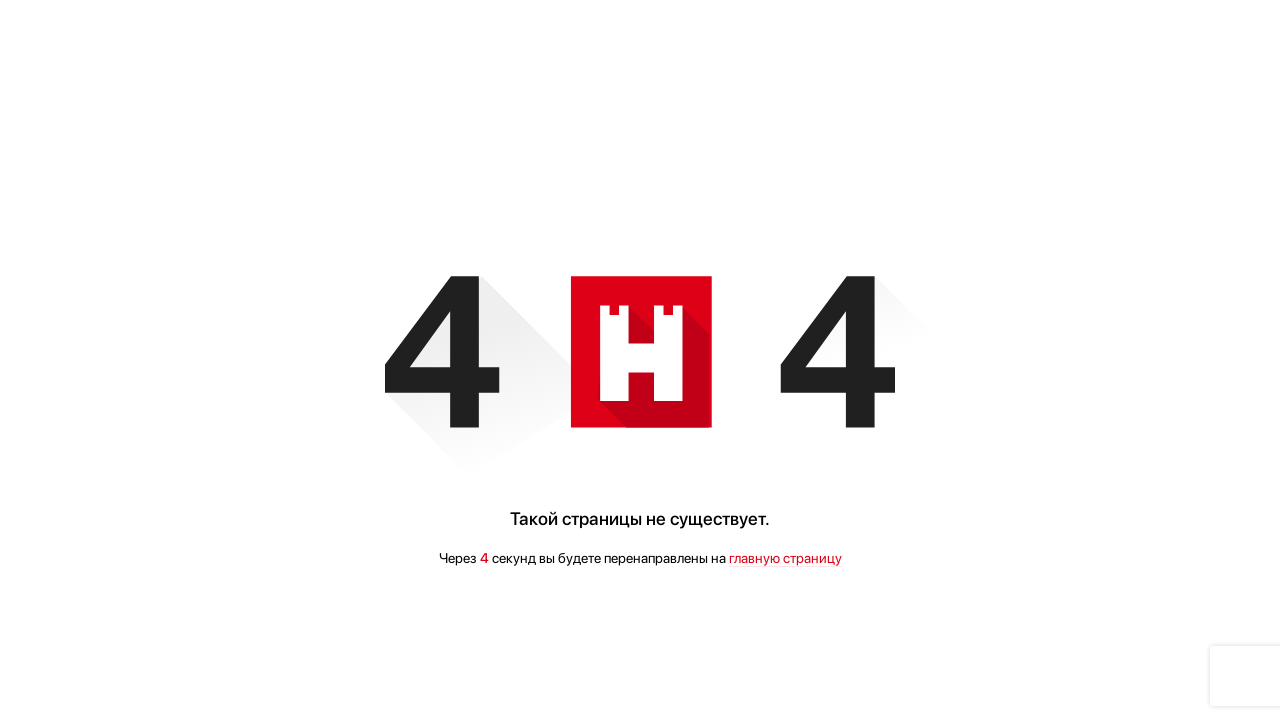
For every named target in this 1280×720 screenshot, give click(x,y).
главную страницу (785, 558)
